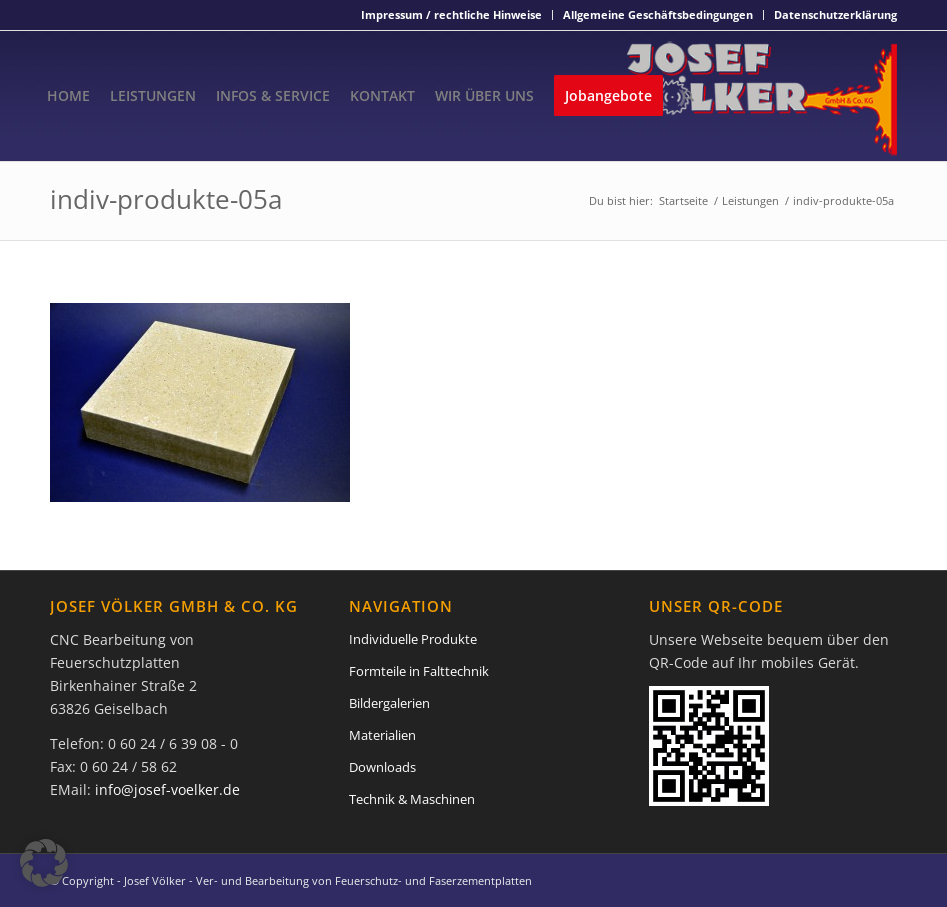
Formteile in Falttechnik (419, 671)
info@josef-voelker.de (167, 789)
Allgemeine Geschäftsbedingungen (658, 14)
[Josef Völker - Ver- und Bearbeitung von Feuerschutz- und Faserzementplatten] (762, 96)
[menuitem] (452, 15)
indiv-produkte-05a (166, 199)
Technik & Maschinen (412, 799)
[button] (44, 863)
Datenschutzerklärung (835, 14)
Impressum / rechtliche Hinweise (451, 14)
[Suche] (688, 96)
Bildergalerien (389, 703)
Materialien (382, 735)
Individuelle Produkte (413, 639)
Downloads (382, 767)
